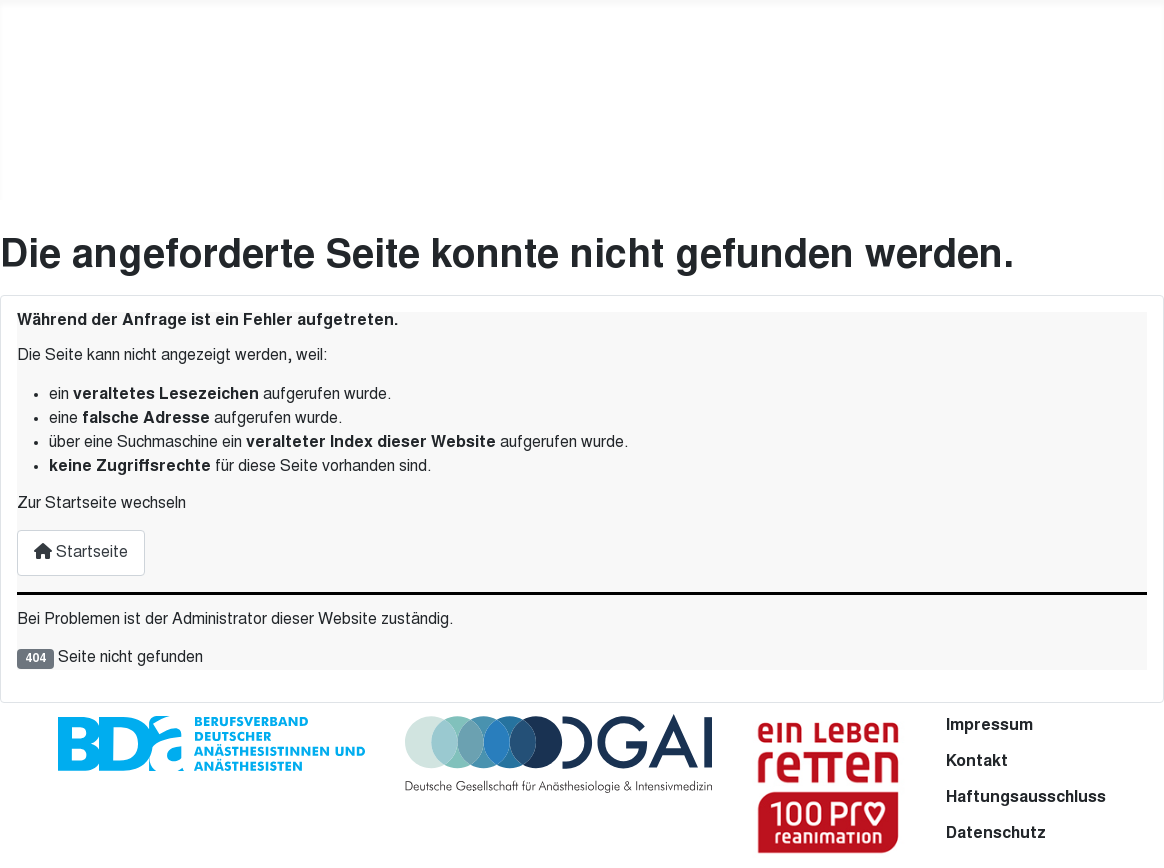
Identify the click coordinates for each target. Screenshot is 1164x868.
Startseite (81, 552)
